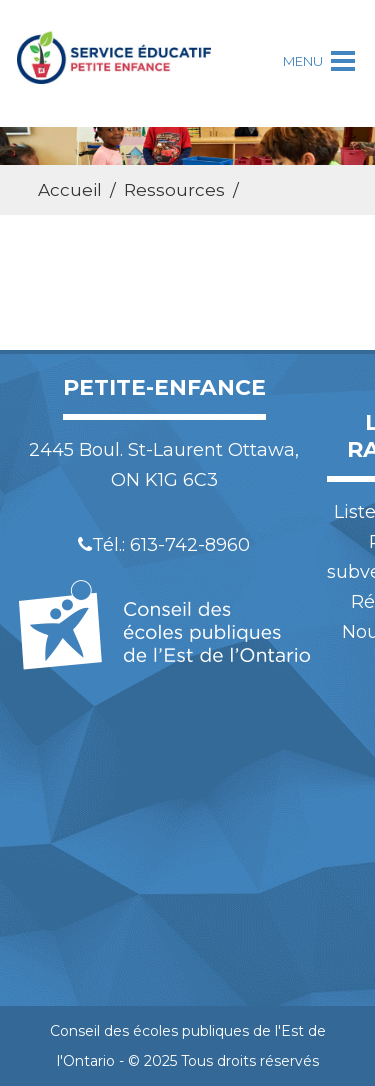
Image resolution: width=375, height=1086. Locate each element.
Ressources (174, 190)
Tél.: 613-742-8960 (164, 545)
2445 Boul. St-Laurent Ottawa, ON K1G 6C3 (164, 465)
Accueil (70, 190)
